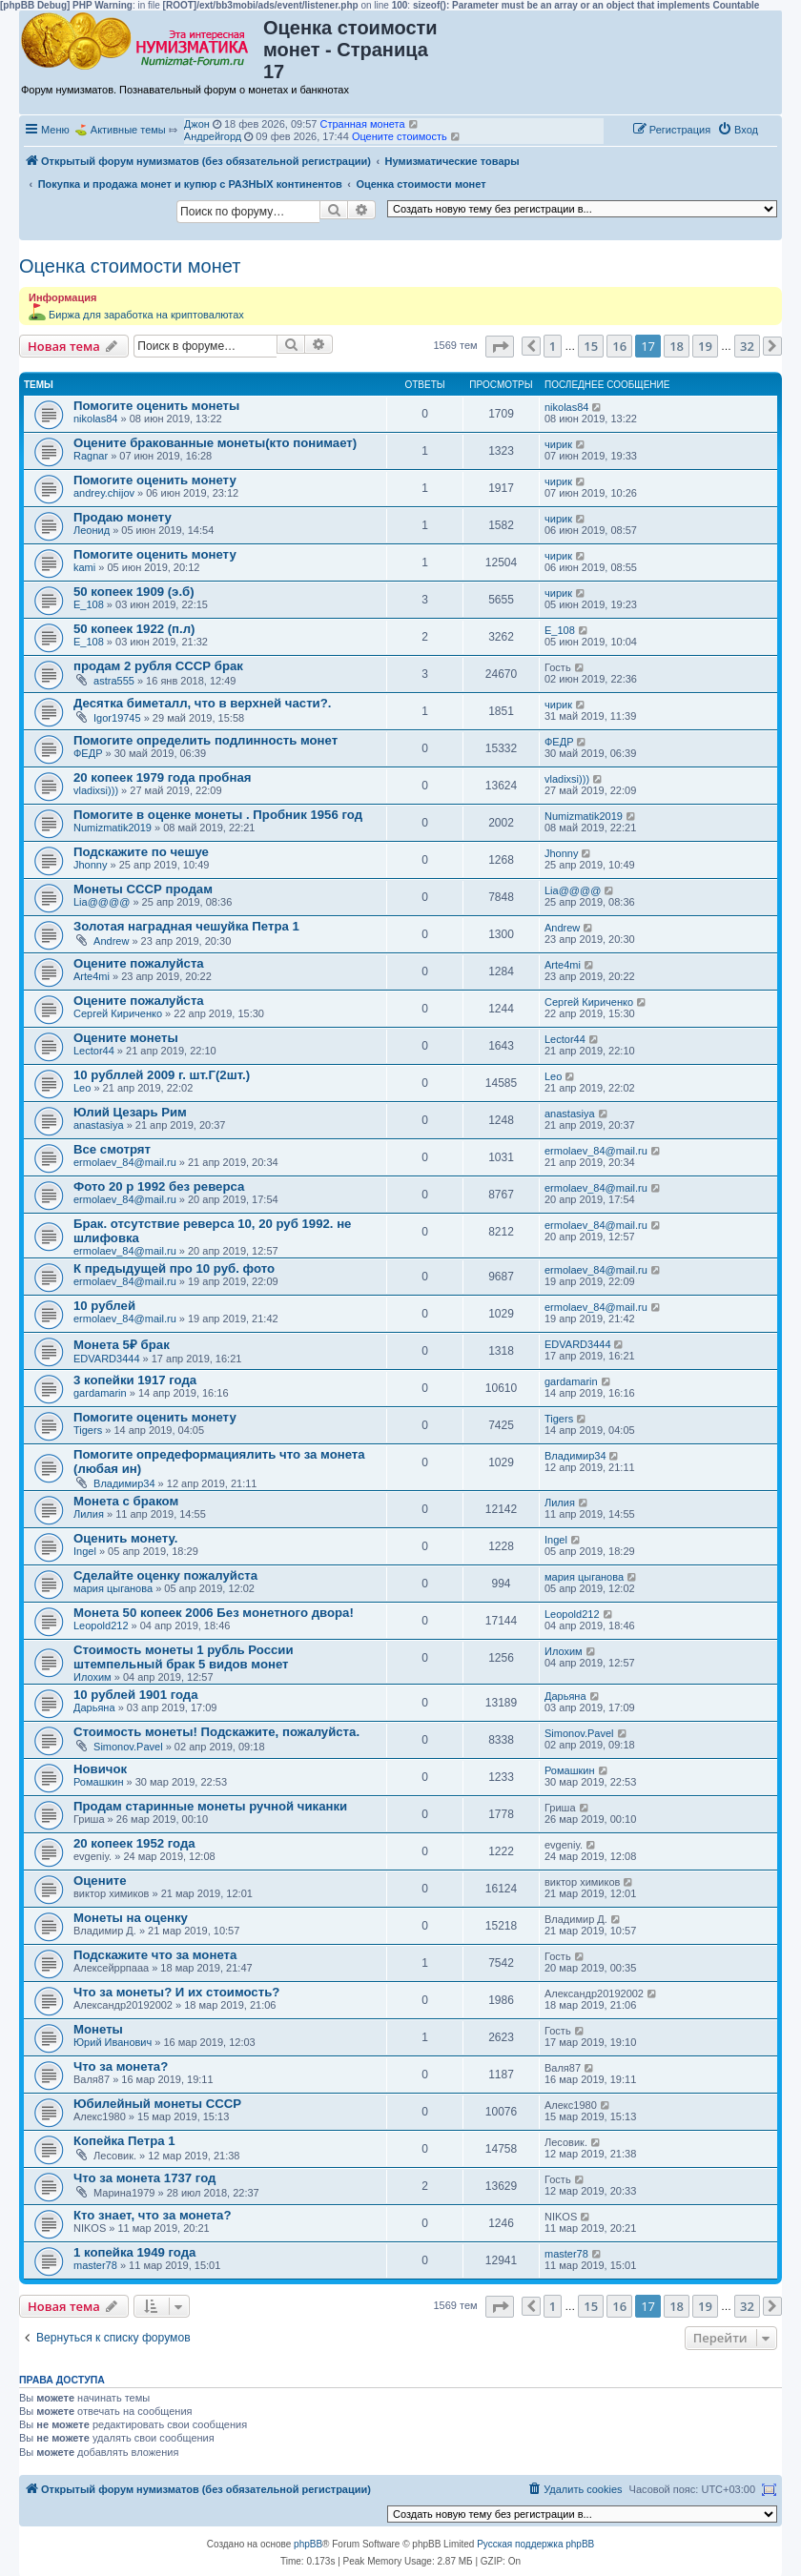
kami (84, 567)
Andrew (111, 941)
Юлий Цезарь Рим (130, 1112)
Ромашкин (98, 1782)
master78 (95, 2265)
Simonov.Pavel (128, 1746)
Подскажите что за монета (154, 1955)
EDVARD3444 (106, 1358)
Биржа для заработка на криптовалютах (146, 314)
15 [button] (591, 346)
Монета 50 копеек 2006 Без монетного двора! (213, 1612)
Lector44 (93, 1050)
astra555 (113, 680)
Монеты (98, 2029)
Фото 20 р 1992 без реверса (158, 1186)
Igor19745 (117, 718)
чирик (558, 444)
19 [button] (705, 346)
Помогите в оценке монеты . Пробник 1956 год (217, 815)
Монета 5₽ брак (121, 1345)
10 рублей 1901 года (135, 1694)
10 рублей (104, 1305)
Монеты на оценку (130, 1918)
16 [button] (619, 346)
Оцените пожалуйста (138, 963)
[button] (499, 347)
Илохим (92, 1677)
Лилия (88, 1514)
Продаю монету (122, 517)
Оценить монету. (125, 1538)
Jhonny (90, 864)
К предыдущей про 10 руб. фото (174, 1268)
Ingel (84, 1551)
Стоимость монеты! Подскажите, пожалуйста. (216, 1732)
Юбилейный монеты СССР (157, 2103)
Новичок (100, 1769)
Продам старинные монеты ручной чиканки (210, 1806)
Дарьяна (94, 1707)
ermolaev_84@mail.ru (124, 1162)
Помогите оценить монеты (156, 406)
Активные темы (128, 129)
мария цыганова (113, 1588)
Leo (82, 1088)
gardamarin (100, 1393)
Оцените (100, 1880)
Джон (197, 124)
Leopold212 (101, 1625)
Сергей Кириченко (117, 1013)
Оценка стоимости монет (129, 266)
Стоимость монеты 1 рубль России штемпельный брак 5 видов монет (183, 1657)
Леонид (91, 530)
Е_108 (88, 604)
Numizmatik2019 (112, 827)
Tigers (87, 1430)
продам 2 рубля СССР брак (158, 666)
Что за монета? (120, 2066)
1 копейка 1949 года (134, 2252)
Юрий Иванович (112, 2042)
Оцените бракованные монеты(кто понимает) (215, 443)
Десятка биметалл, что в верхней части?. (202, 703)
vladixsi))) (95, 790)
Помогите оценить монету (154, 480)
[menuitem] (737, 129)
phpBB (308, 2544)
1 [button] (552, 346)
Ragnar (90, 455)
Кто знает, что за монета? (152, 2215)
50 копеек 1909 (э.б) (134, 591)
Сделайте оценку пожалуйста (165, 1575)
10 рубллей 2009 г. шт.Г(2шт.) (161, 1075)
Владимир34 (124, 1483)
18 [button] (676, 346)
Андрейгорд (212, 136)
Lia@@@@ (101, 902)
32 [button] (747, 346)
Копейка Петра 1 (124, 2141)
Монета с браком (125, 1501)
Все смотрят (112, 1149)
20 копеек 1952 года (134, 1843)
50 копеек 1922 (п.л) (134, 629)
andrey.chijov (103, 493)
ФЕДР (88, 753)
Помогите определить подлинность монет (205, 740)
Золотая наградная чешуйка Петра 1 (186, 926)
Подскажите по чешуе (141, 852)
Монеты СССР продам (143, 889)
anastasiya (98, 1125)
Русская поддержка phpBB (535, 2544)
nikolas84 (95, 418)
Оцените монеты (125, 1038)
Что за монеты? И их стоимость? (176, 1992)
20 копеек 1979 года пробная (162, 777)
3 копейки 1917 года (134, 1380)
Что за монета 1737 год (144, 2178)
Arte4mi (91, 976)
